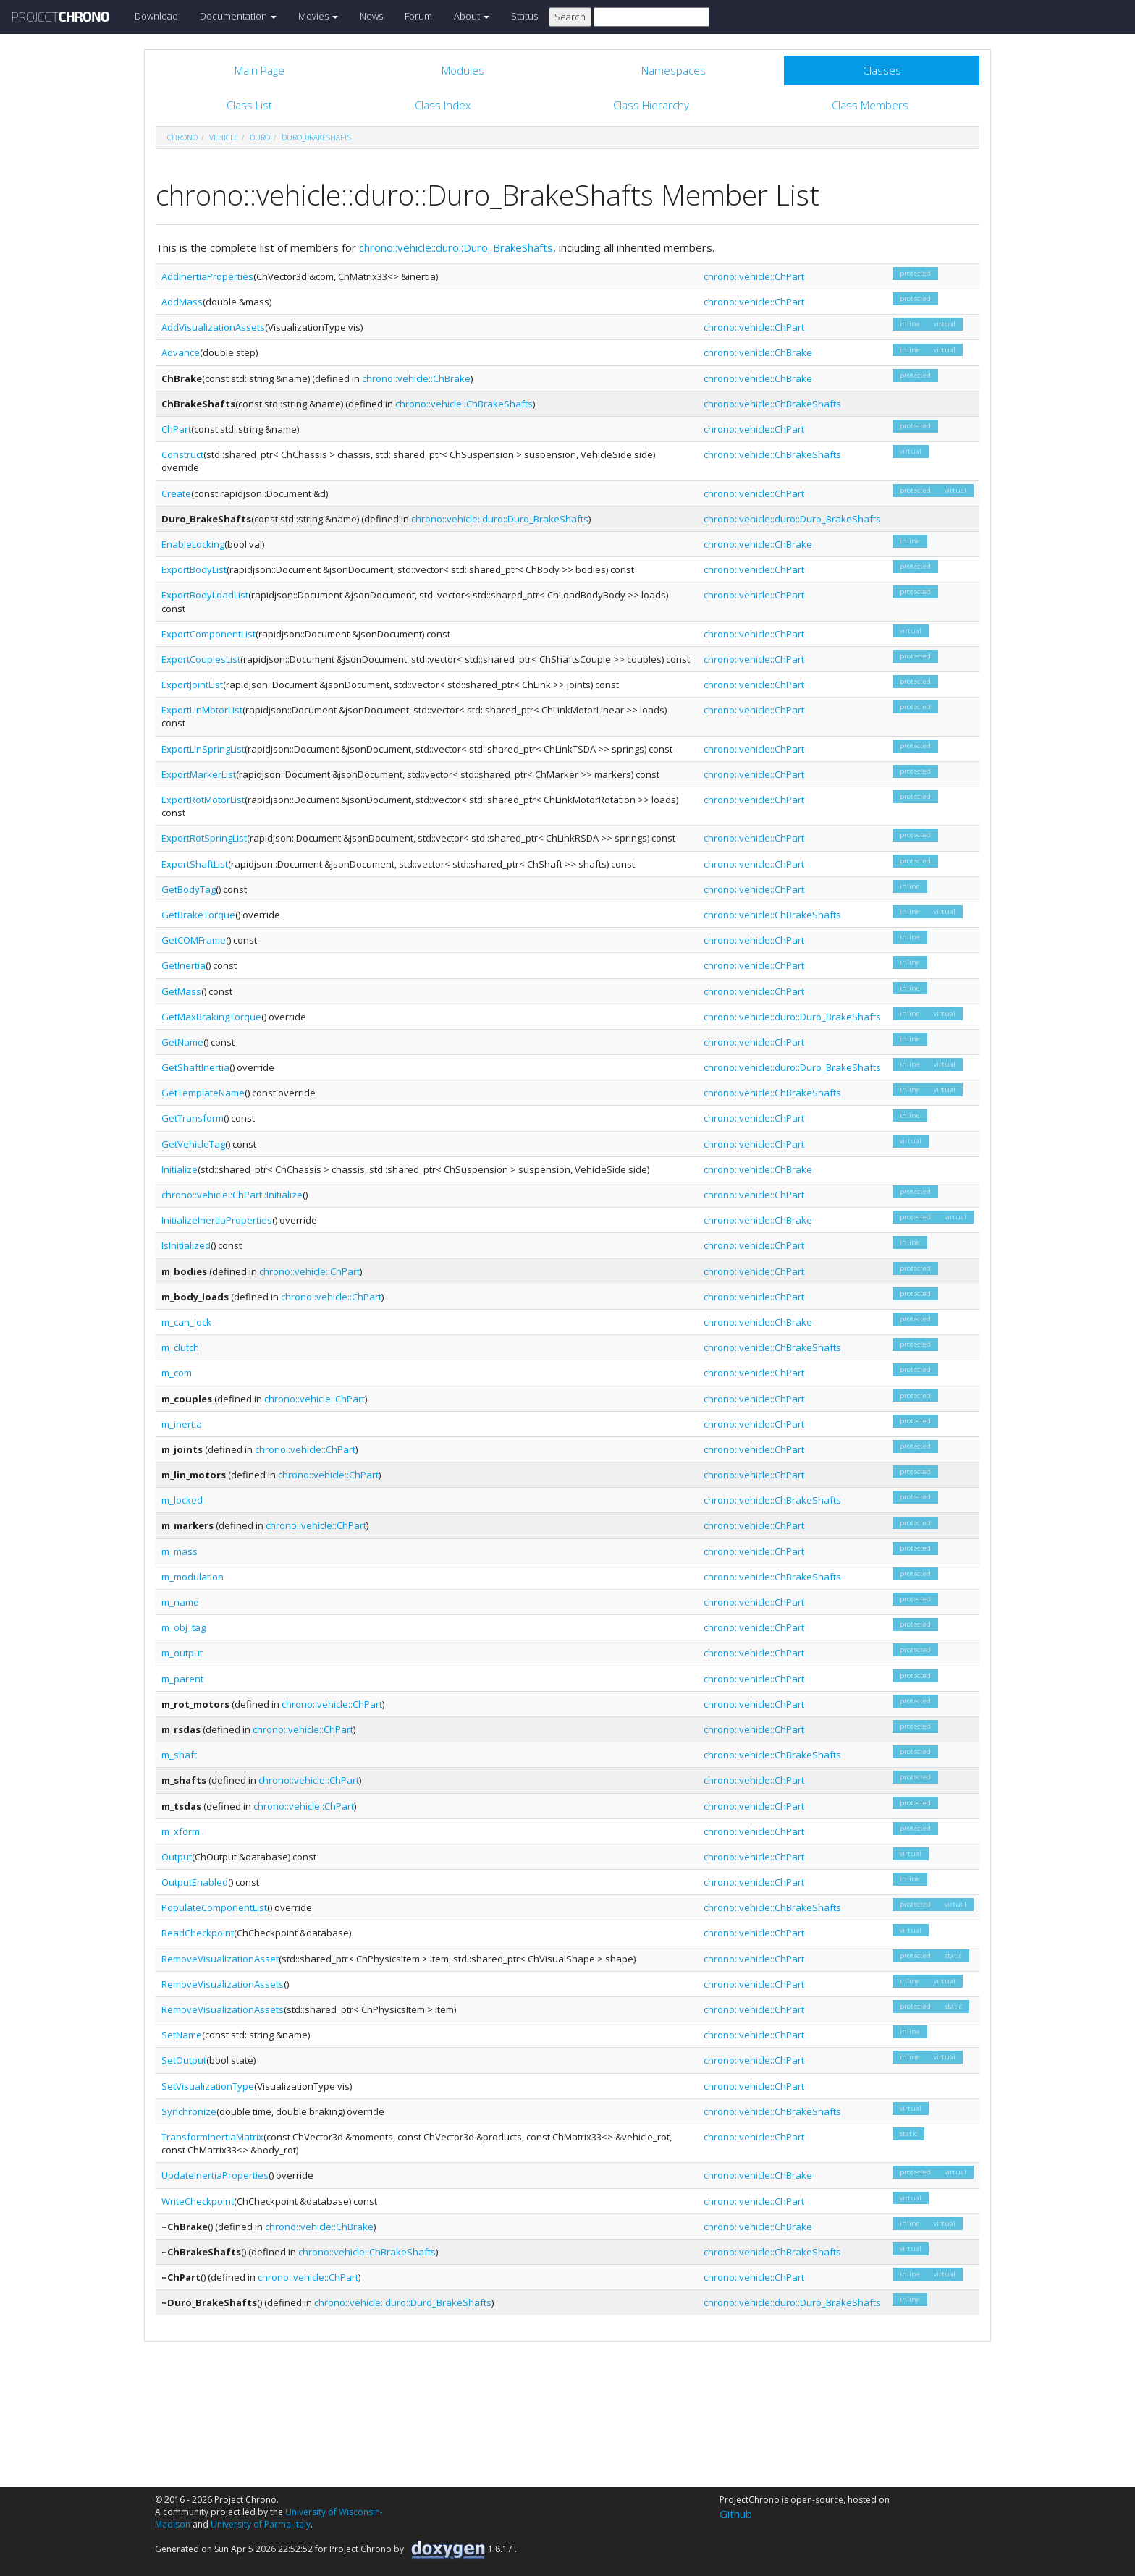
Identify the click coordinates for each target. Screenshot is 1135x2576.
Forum (418, 15)
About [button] (471, 15)
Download (156, 15)
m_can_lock (186, 1322)
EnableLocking (192, 544)
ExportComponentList (208, 633)
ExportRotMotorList (203, 799)
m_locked (182, 1500)
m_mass (179, 1551)
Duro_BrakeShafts (316, 137)
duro (260, 137)
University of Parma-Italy (261, 2524)
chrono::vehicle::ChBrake (758, 352)
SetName (181, 2034)
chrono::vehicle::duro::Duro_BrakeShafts (456, 247)
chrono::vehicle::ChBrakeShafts (464, 403)
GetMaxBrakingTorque (211, 1016)
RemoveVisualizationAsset (220, 1958)
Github (736, 2514)
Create (176, 493)
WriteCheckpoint (197, 2201)
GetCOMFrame (193, 939)
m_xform (180, 1831)
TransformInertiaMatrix (212, 2136)
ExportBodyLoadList (204, 594)
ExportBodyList (194, 569)
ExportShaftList (194, 863)
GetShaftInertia (195, 1067)
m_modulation (192, 1576)
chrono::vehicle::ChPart (754, 276)
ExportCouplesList (200, 659)
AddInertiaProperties (207, 276)
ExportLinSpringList (203, 748)
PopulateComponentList (214, 1907)
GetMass (181, 991)
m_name (180, 1602)
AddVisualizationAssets (213, 327)
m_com (176, 1372)
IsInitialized (186, 1245)
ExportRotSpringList (204, 837)
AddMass (182, 301)
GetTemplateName (203, 1092)
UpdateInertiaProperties (215, 2175)
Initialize (179, 1169)
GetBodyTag (188, 889)
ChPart (176, 429)
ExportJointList (192, 684)
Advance (180, 352)
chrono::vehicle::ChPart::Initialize (232, 1194)
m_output (182, 1652)
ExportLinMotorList (201, 709)
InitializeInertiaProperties (216, 1219)
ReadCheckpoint (197, 1932)
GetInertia (183, 965)
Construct (182, 454)
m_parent (182, 1678)
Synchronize (188, 2111)
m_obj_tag (183, 1627)
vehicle (223, 137)
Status (524, 15)
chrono (182, 137)
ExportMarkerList (198, 774)
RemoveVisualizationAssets (222, 1984)
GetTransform (192, 1117)
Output (176, 1856)
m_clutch (180, 1347)
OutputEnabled (194, 1882)
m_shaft (179, 1754)
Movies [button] (318, 15)
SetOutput (183, 2060)
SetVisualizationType (207, 2086)
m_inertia (181, 1424)
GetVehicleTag (193, 1144)
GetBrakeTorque (198, 914)
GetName (182, 1041)
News (371, 15)
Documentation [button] (238, 15)
